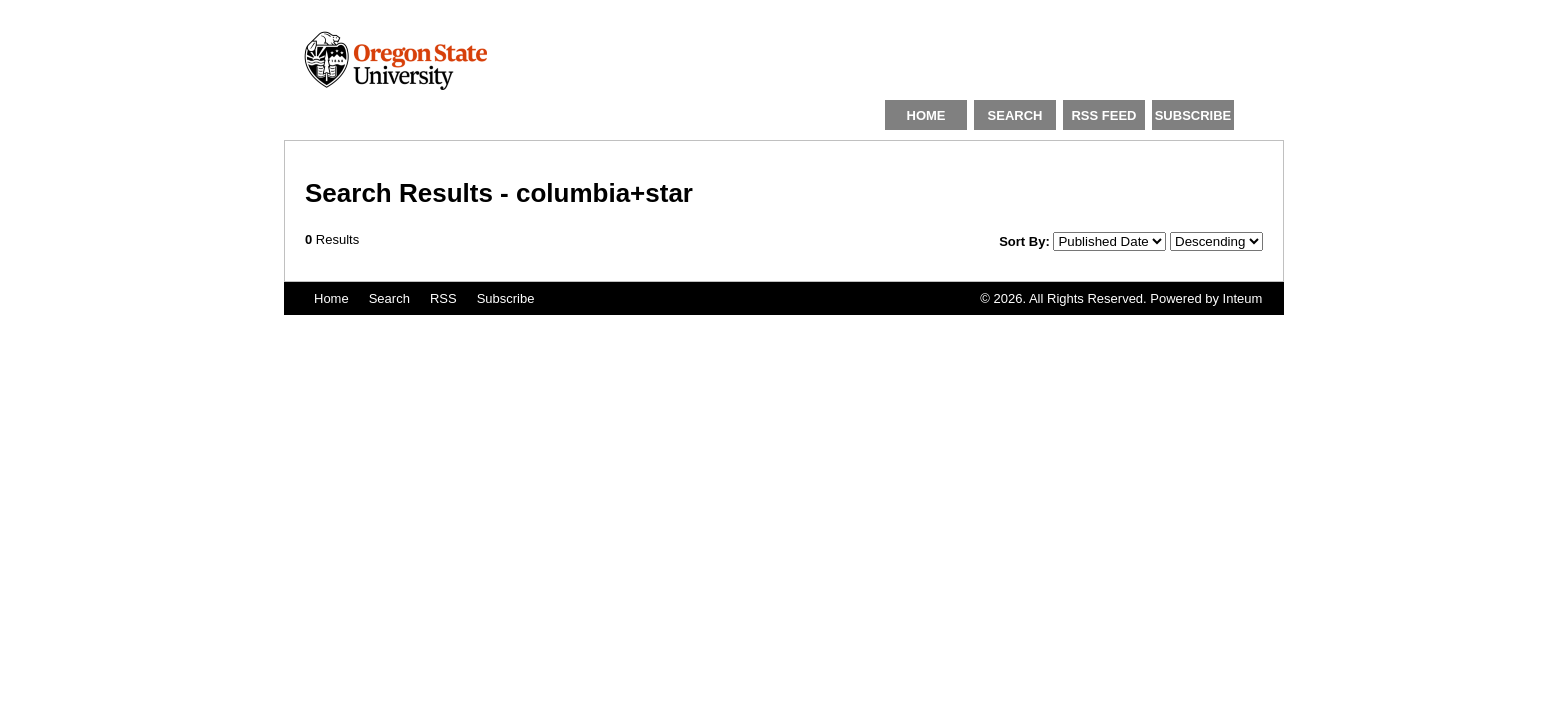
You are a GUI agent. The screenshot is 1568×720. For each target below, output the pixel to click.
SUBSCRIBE (1193, 115)
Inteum (1243, 298)
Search (389, 298)
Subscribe (506, 298)
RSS (443, 298)
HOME (926, 115)
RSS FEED (1103, 115)
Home (331, 298)
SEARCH (1015, 115)
